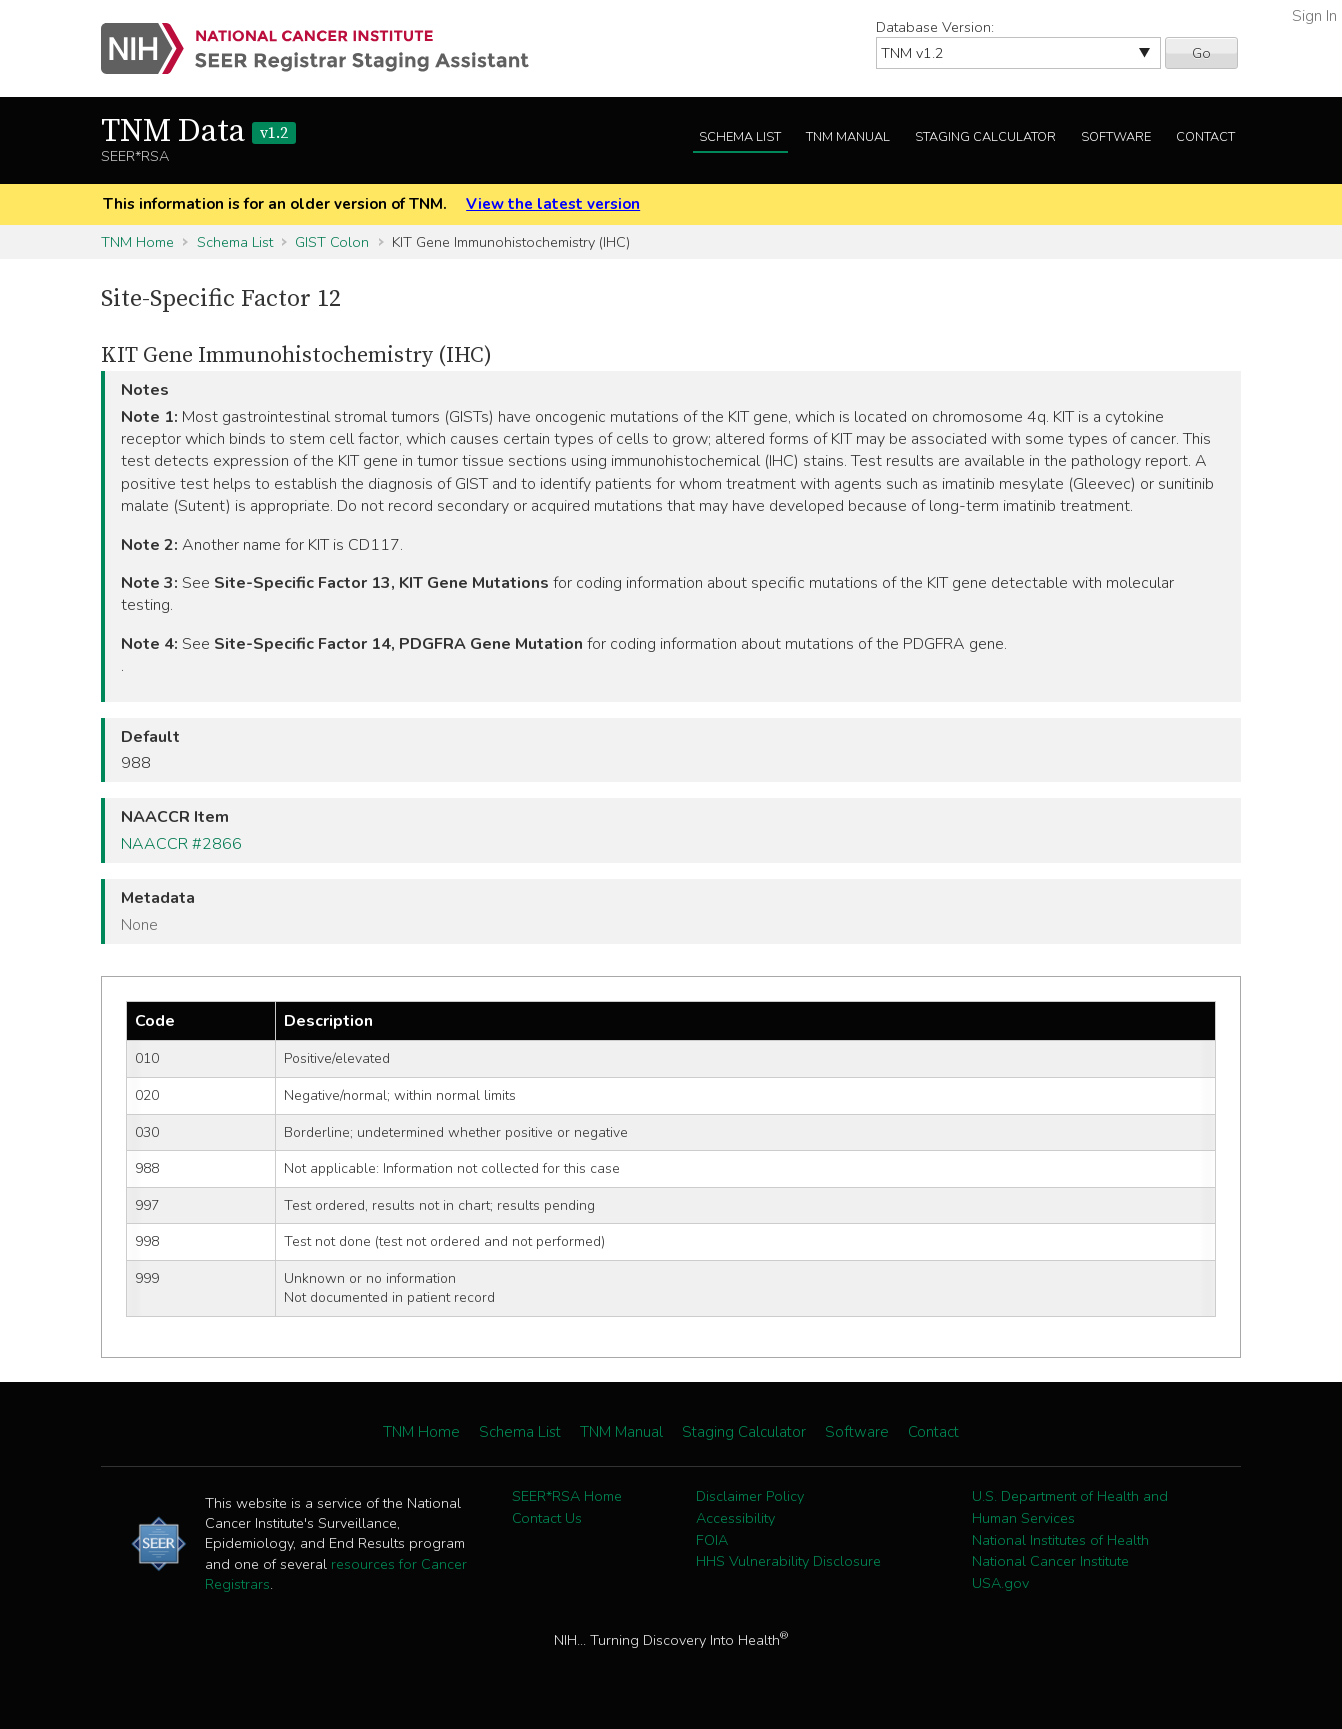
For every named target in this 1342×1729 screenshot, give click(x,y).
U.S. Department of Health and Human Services (1070, 1507)
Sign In (1314, 16)
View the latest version (553, 204)
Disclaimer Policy (750, 1496)
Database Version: (935, 27)
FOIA (712, 1540)
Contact (1205, 137)
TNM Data (198, 132)
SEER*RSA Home (567, 1496)
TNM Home (137, 242)
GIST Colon (332, 242)
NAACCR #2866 (181, 844)
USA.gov (1000, 1583)
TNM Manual (848, 137)
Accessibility (735, 1518)
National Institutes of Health (1060, 1540)
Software (1116, 137)
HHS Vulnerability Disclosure (788, 1561)
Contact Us (547, 1518)
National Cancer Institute (1050, 1561)
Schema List (740, 137)
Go (1201, 53)
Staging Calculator (985, 137)
